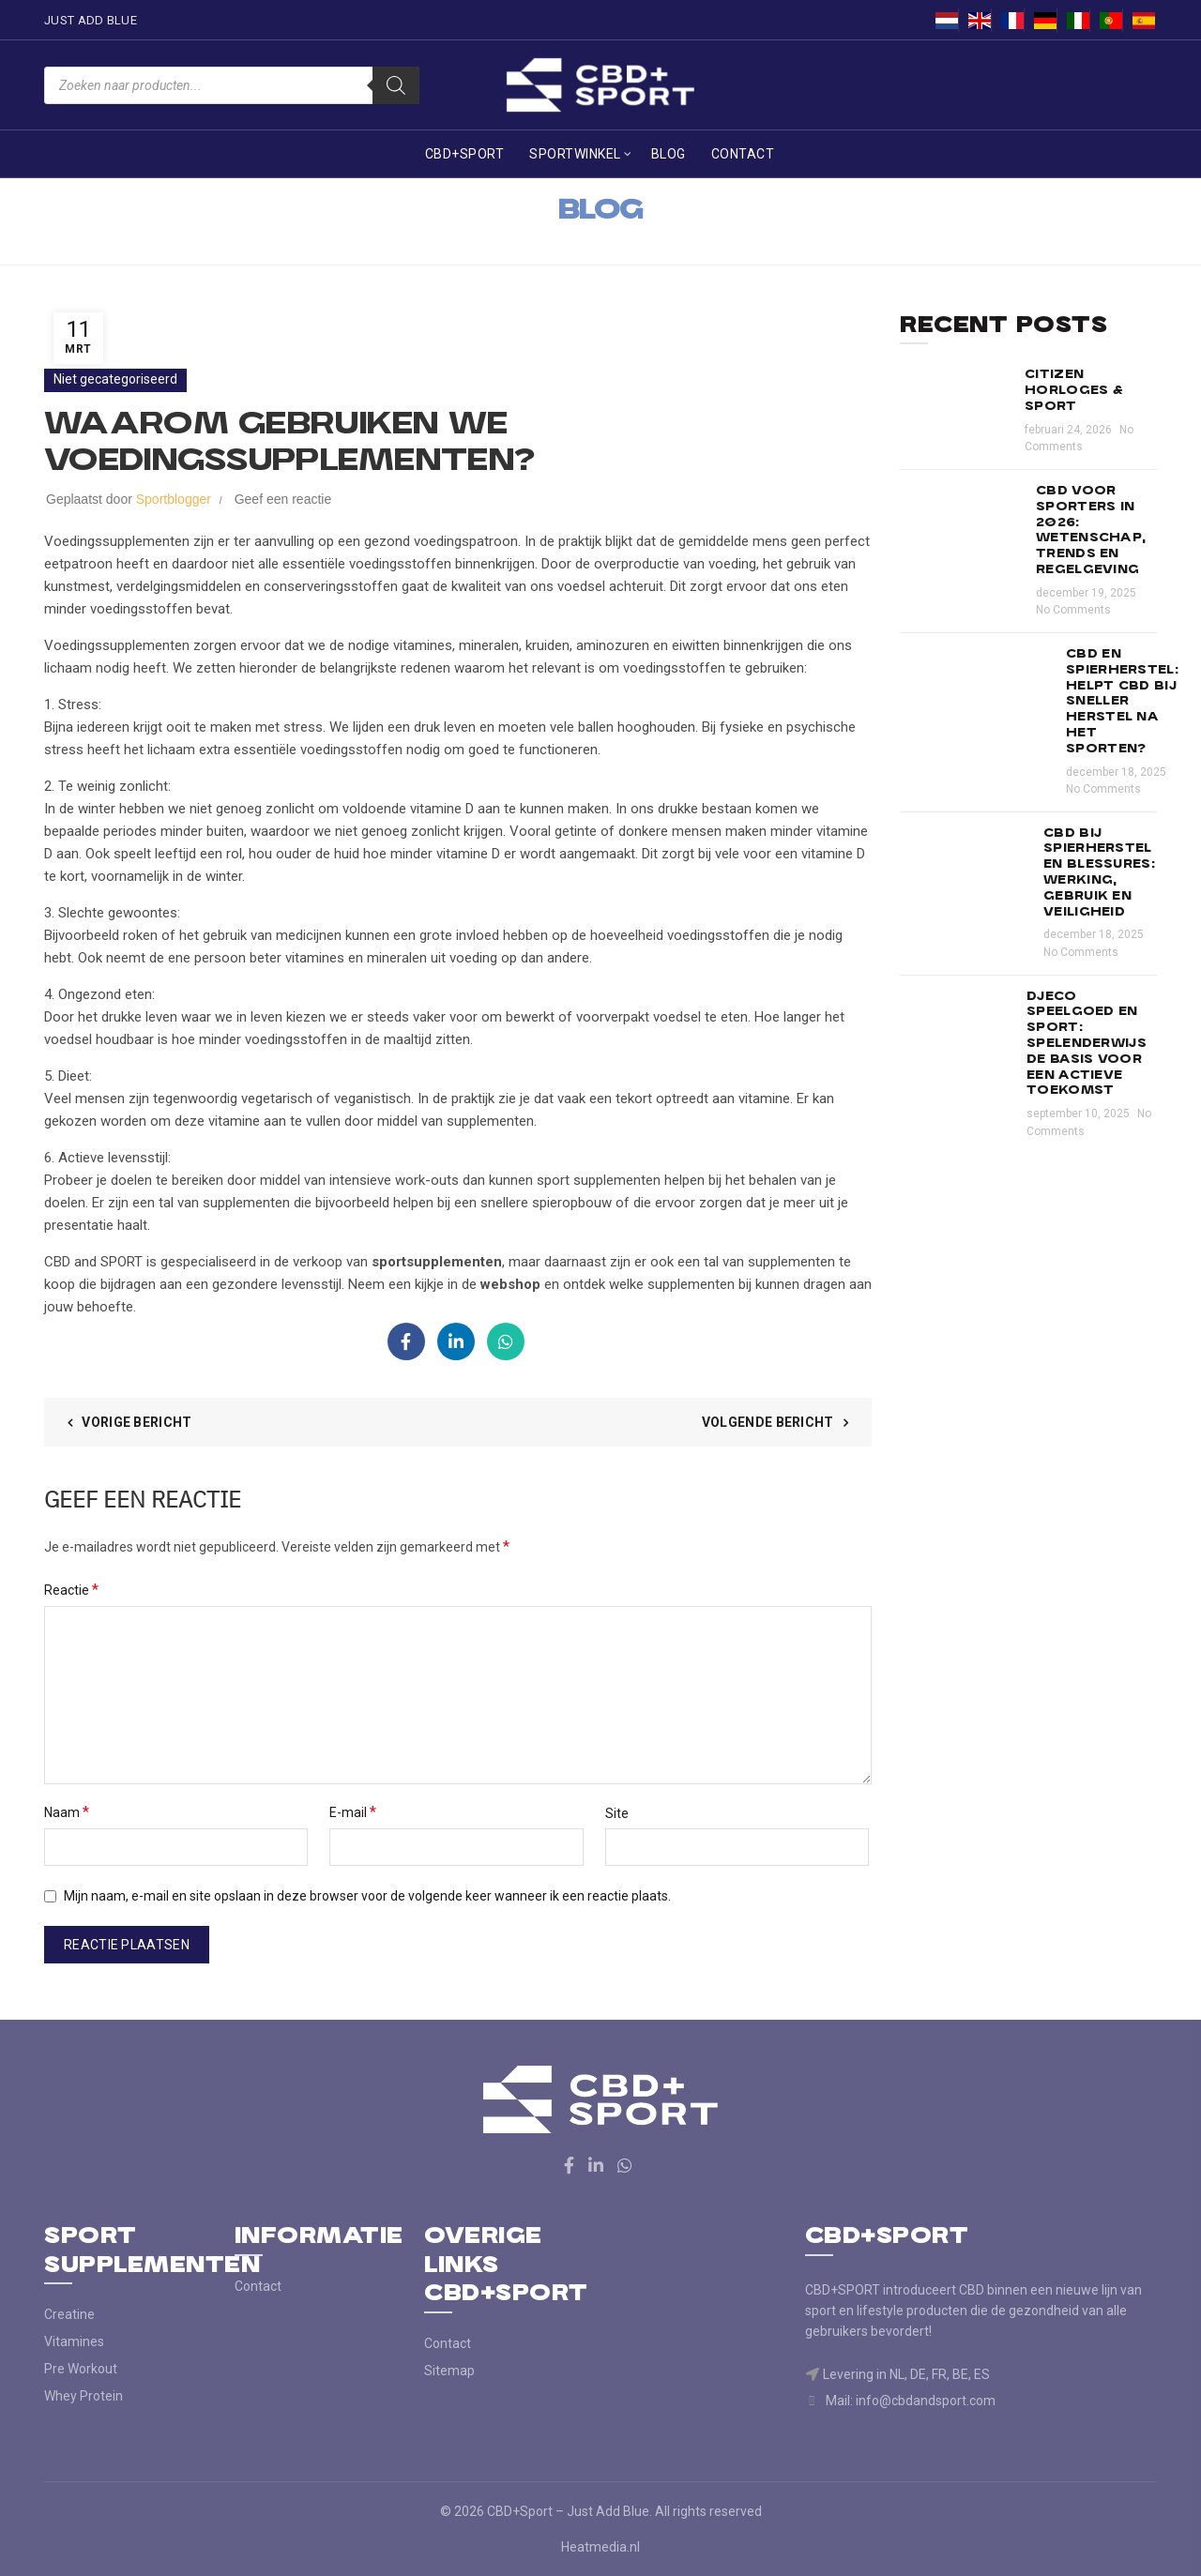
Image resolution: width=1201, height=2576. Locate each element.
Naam (66, 1812)
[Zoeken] (395, 85)
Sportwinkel (575, 153)
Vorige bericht (136, 1422)
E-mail (352, 1812)
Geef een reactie (283, 499)
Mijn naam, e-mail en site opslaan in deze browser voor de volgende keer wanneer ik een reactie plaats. (367, 1895)
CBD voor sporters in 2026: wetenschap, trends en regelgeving (1091, 530)
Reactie (71, 1590)
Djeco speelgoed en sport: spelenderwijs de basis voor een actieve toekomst (1086, 1044)
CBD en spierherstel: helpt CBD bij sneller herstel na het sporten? (1122, 701)
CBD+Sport (465, 153)
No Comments (1073, 609)
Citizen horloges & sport (1074, 391)
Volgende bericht (768, 1422)
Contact (743, 153)
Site (617, 1813)
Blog (668, 153)
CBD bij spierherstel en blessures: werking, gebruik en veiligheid (1099, 872)
